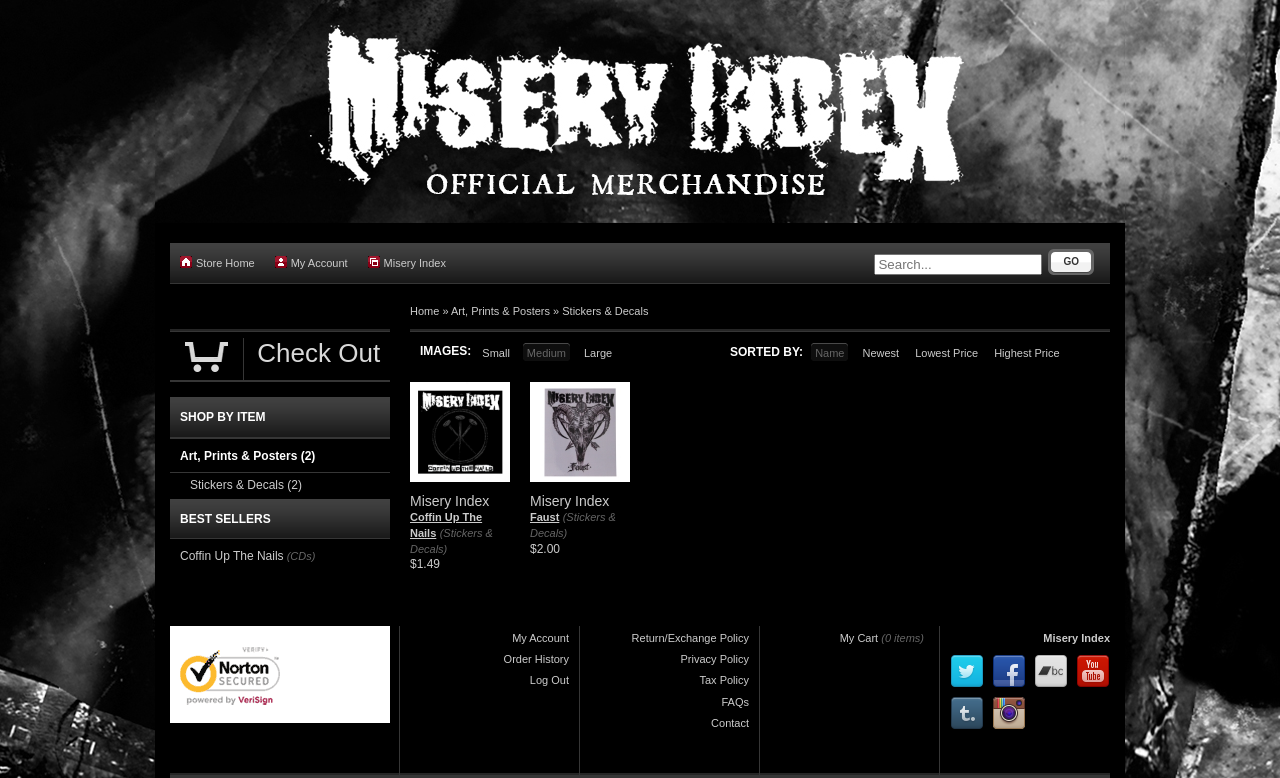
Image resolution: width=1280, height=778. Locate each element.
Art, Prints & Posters (500, 311)
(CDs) (301, 556)
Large (598, 353)
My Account (311, 262)
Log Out (549, 680)
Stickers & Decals (605, 311)
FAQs (735, 702)
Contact (730, 723)
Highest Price (1026, 353)
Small (496, 353)
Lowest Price (946, 353)
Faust (544, 517)
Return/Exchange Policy (690, 638)
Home (424, 311)
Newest (880, 353)
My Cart (859, 638)
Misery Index (407, 262)
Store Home (217, 262)
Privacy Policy (715, 659)
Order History (536, 659)
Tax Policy (724, 680)
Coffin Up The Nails (232, 556)
